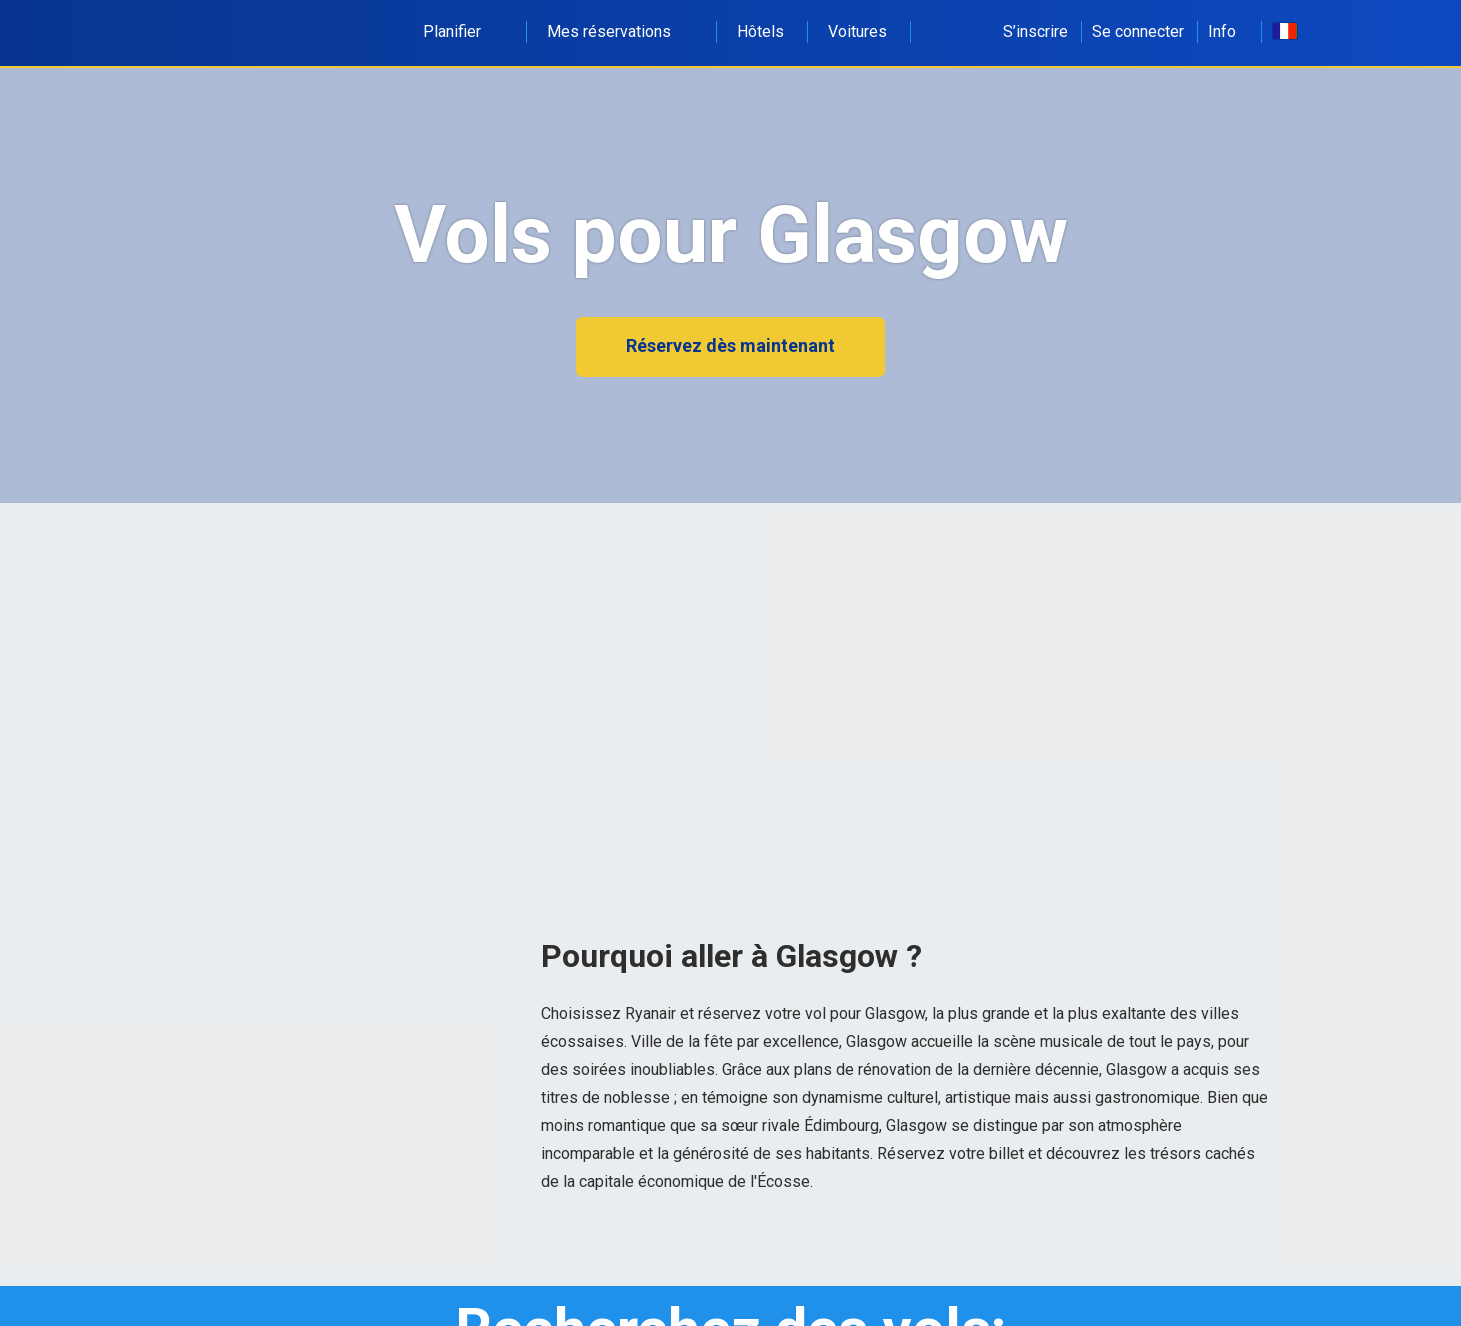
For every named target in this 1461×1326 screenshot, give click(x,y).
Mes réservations (620, 31)
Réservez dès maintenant (730, 345)
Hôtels (760, 31)
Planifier (463, 31)
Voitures (857, 31)
